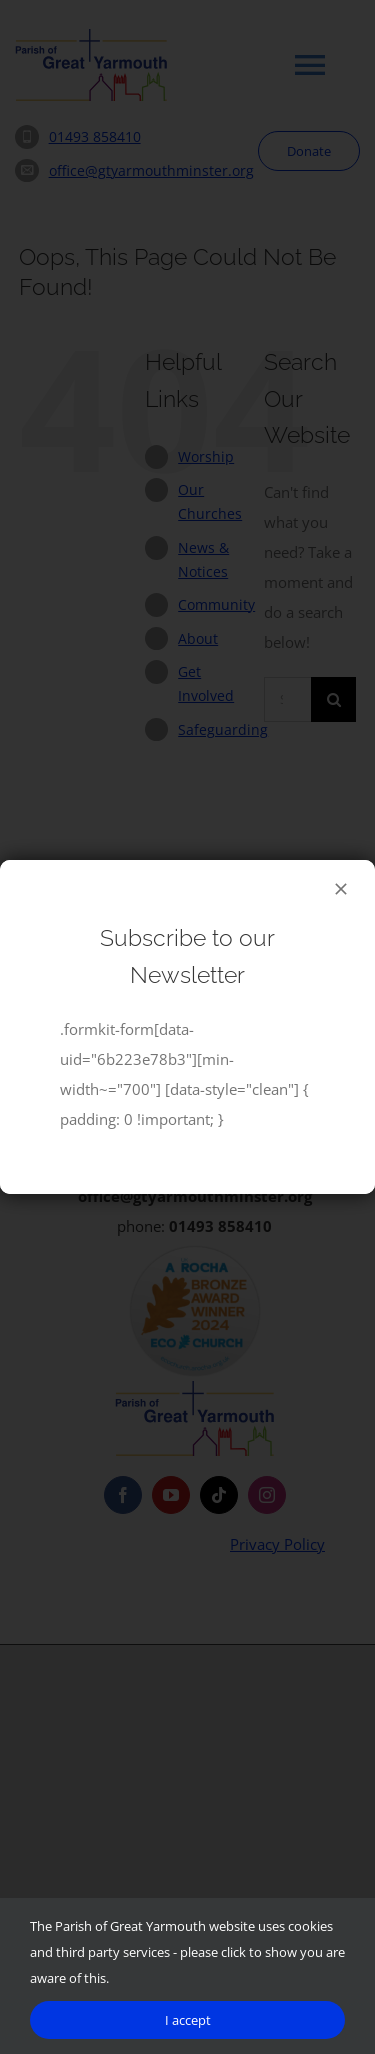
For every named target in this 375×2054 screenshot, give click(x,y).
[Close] (341, 889)
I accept (188, 2020)
